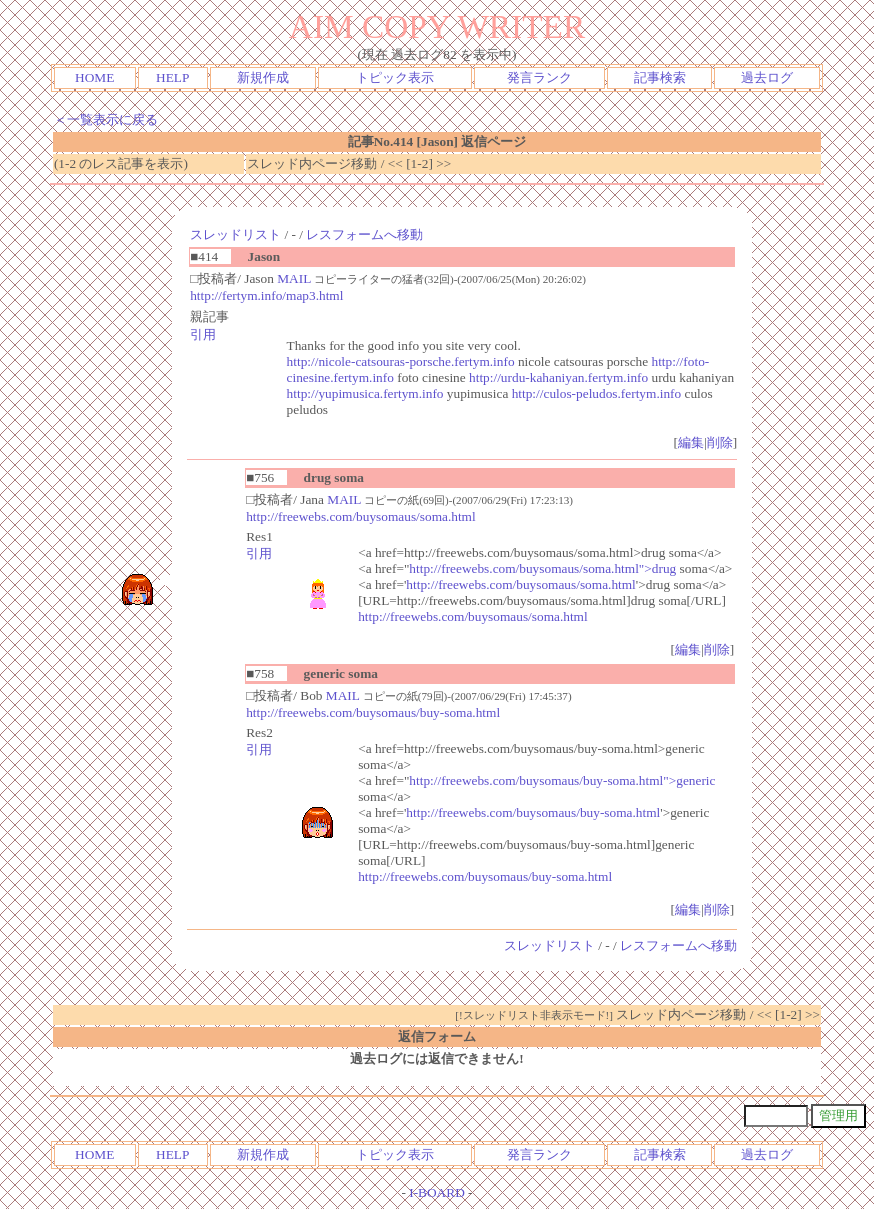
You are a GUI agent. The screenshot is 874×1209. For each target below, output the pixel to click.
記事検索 (660, 77)
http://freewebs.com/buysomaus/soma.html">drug (542, 568)
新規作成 (263, 77)
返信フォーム (437, 1036)
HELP (172, 77)
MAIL (294, 278)
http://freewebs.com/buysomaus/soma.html (361, 516)
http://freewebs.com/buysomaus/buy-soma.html (373, 712)
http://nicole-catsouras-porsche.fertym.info (401, 361)
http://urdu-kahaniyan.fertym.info (558, 377)
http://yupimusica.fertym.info (365, 393)
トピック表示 (395, 77)
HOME (94, 77)
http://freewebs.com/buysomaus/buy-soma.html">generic (562, 780)
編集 (691, 442)
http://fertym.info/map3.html (266, 295)
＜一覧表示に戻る (106, 119)
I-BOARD (437, 1192)
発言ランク (539, 77)
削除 (720, 442)
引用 (203, 334)
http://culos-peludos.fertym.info (597, 393)
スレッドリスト (235, 234)
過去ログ (767, 77)
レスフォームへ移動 (364, 234)
